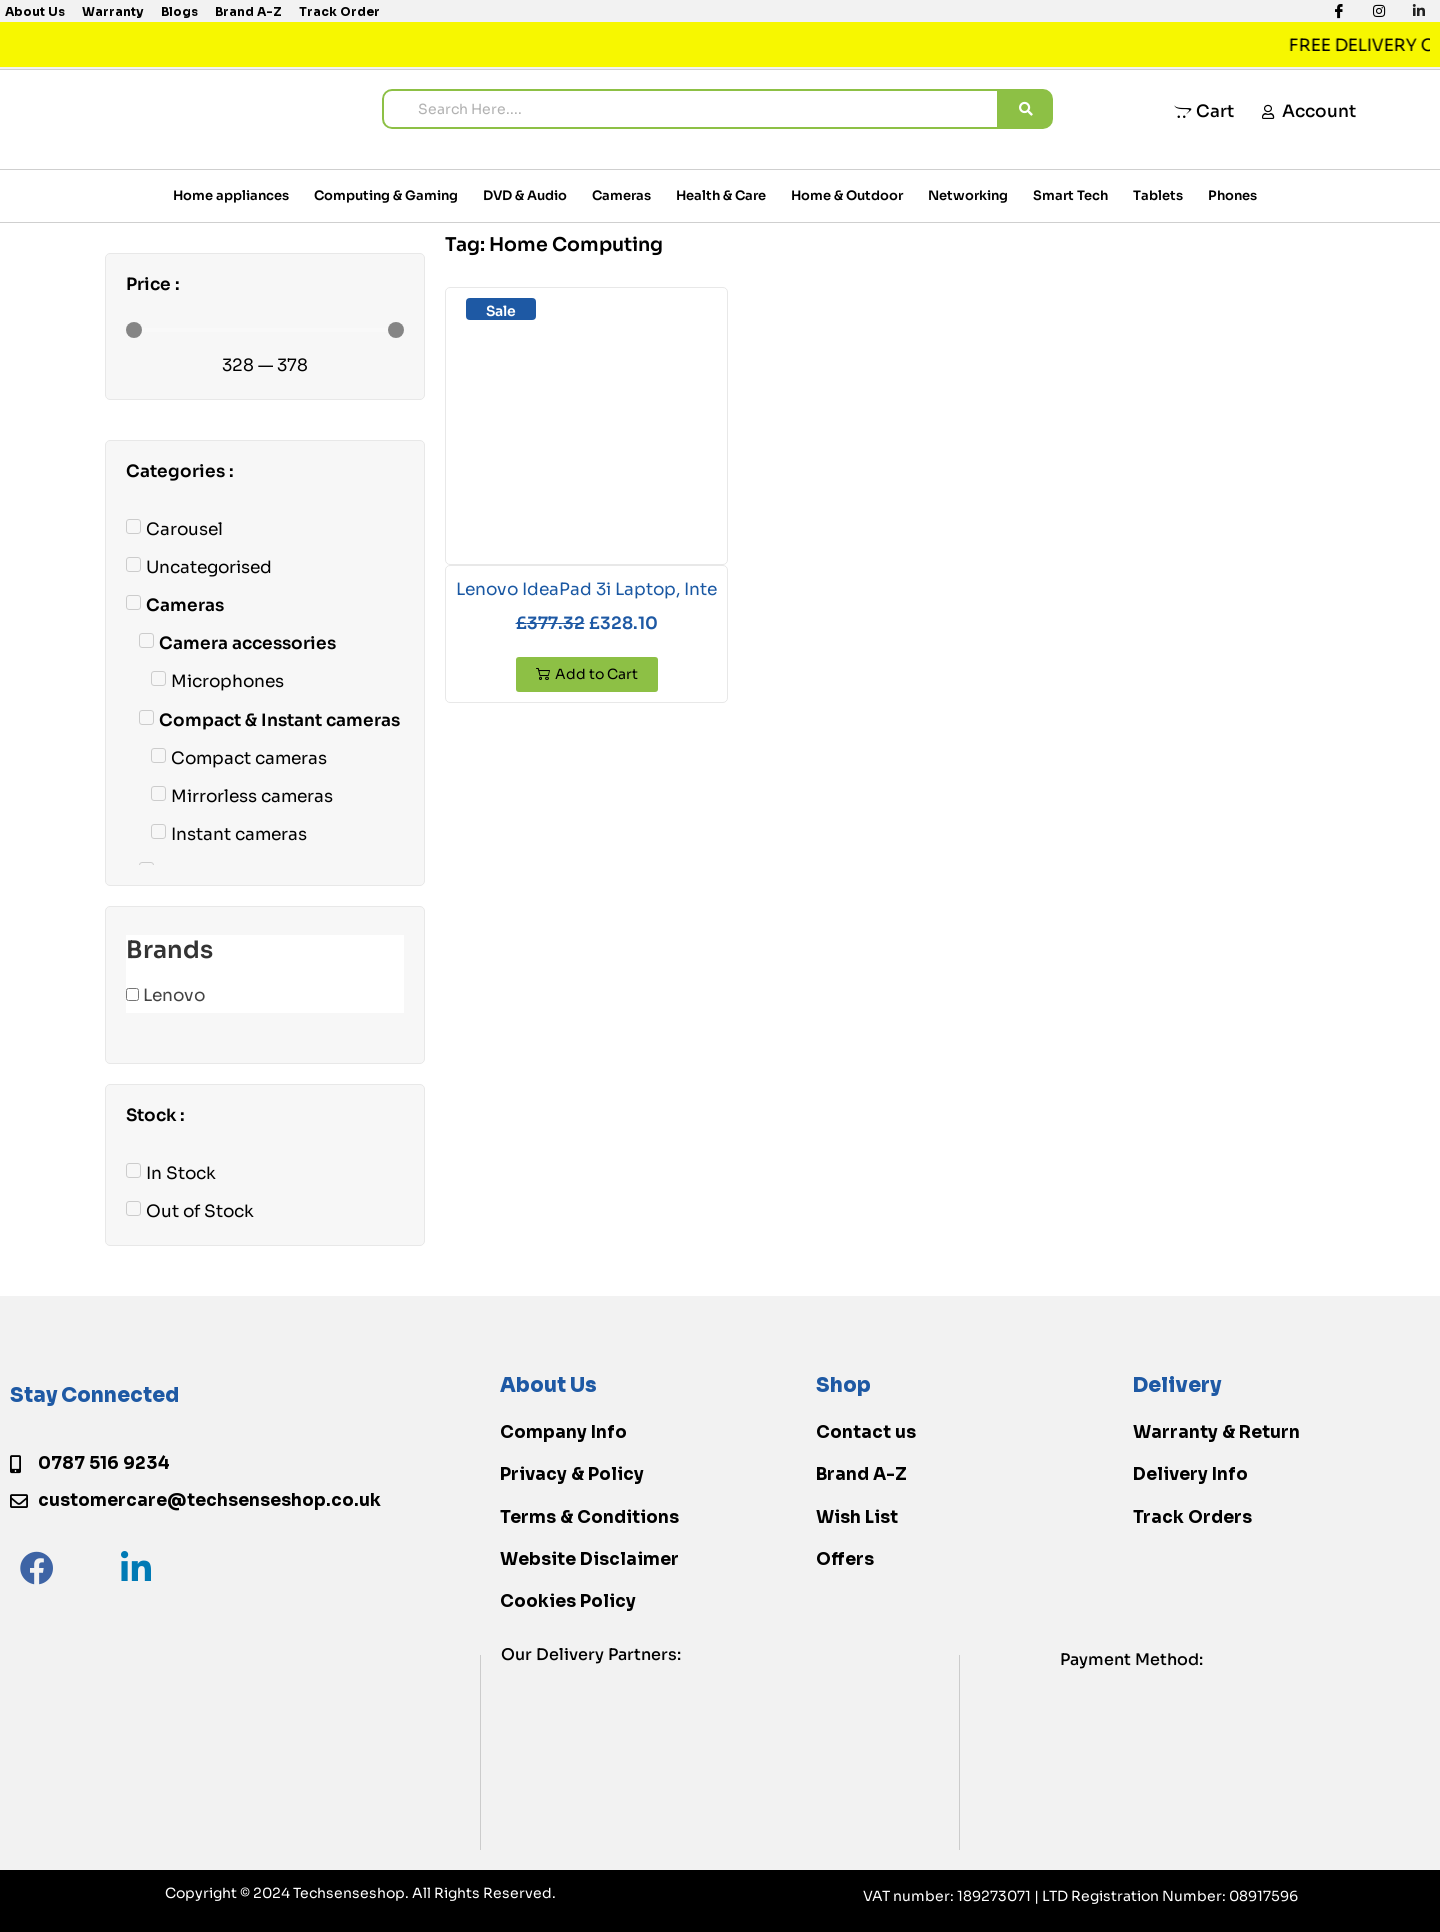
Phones (1232, 195)
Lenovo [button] (174, 995)
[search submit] (1026, 109)
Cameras (621, 195)
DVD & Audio (525, 195)
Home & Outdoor (847, 195)
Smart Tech (1070, 195)
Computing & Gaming (386, 195)
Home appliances (231, 195)
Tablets (1158, 195)
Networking (968, 195)
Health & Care (721, 195)
